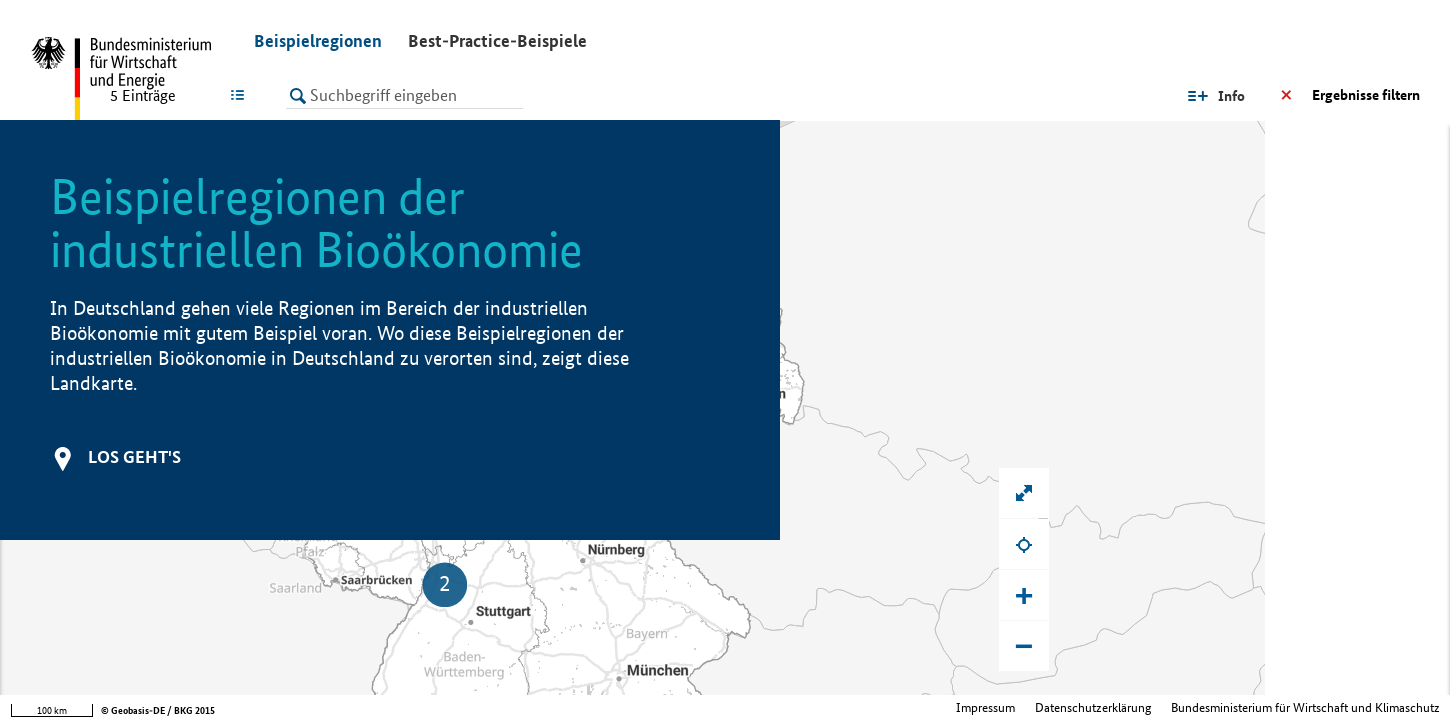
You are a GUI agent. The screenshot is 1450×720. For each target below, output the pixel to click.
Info (1231, 96)
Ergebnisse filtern (1366, 95)
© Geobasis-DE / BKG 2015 (158, 710)
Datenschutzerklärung (1093, 707)
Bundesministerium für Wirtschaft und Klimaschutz (1305, 707)
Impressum (985, 707)
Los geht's (134, 456)
